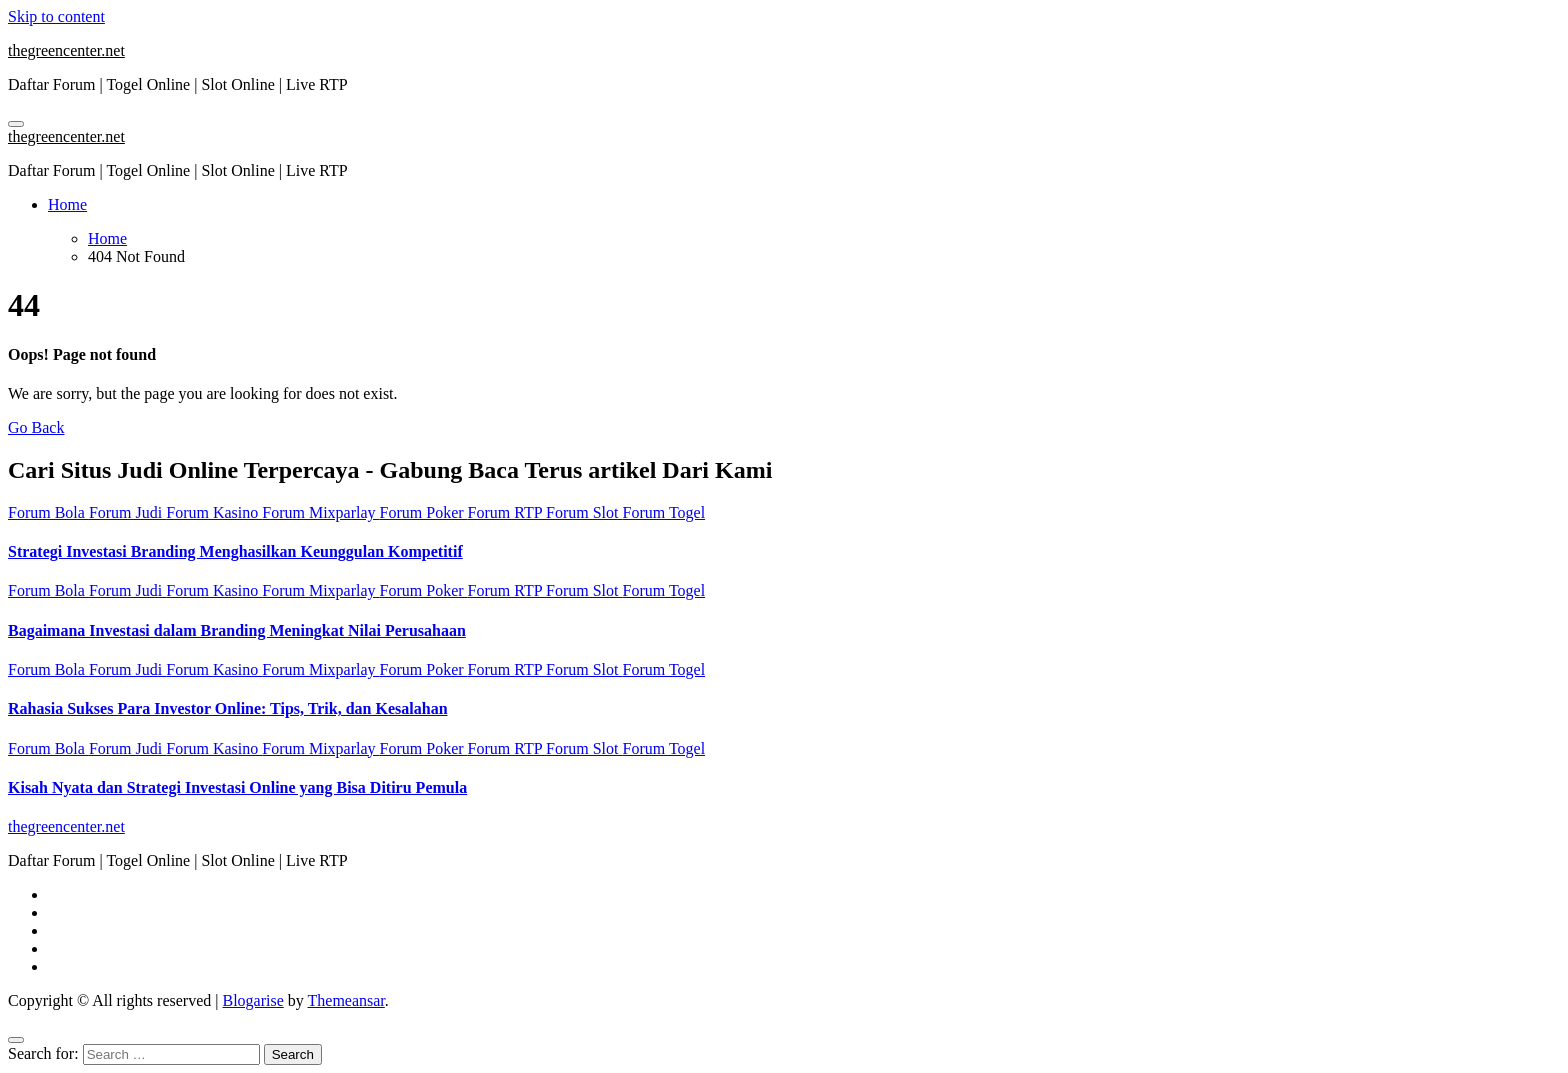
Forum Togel (664, 512)
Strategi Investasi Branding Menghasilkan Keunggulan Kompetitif (235, 551)
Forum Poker (424, 512)
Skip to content (56, 16)
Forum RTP (507, 512)
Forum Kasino (214, 512)
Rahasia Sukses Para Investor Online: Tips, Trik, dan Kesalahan (228, 708)
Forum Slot (584, 512)
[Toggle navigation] (16, 124)
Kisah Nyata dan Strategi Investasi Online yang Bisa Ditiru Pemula (237, 787)
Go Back (36, 427)
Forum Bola (48, 512)
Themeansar (346, 1000)
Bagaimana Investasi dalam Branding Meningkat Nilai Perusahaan (237, 630)
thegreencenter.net (66, 50)
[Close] (16, 1040)
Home (67, 204)
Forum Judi (127, 512)
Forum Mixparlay (320, 512)
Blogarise (252, 1000)
